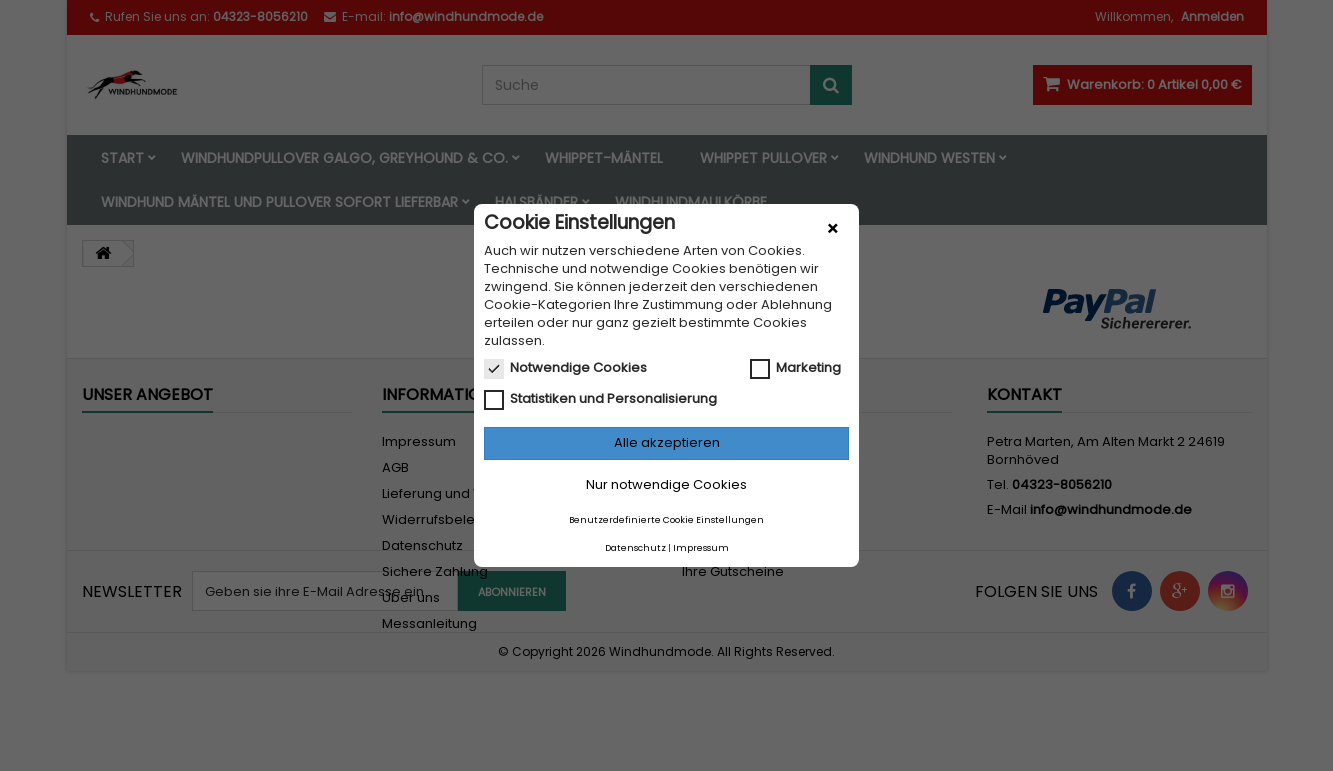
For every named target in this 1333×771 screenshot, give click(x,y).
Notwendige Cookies (565, 368)
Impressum (701, 548)
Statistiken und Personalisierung (600, 399)
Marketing (795, 368)
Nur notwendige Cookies (666, 484)
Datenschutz (635, 548)
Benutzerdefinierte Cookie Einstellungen (666, 520)
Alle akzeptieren (667, 442)
